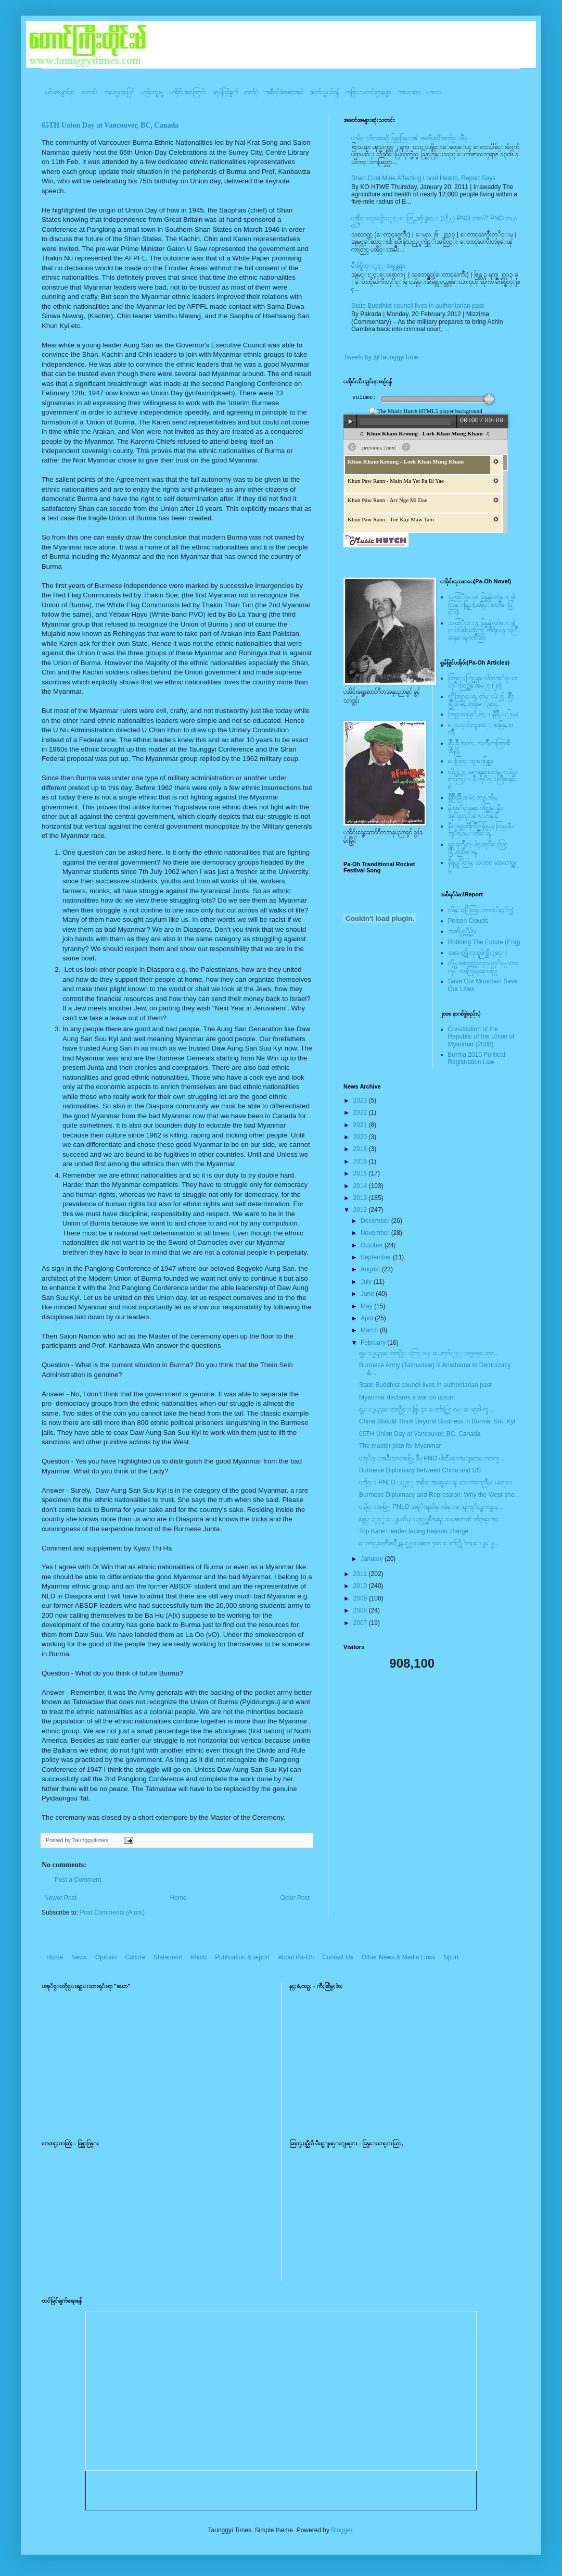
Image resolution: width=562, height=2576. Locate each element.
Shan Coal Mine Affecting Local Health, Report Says (423, 178)
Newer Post (60, 1898)
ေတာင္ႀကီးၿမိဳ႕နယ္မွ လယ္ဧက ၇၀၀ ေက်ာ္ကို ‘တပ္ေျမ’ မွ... (429, 1543)
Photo (198, 1957)
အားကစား (409, 92)
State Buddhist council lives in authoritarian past (417, 305)
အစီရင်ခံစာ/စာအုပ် (283, 92)
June (368, 1293)
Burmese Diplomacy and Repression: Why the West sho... (439, 1494)
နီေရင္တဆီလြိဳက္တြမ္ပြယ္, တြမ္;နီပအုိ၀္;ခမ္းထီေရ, (481, 829)
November (376, 1232)
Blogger (341, 2530)
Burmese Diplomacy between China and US (420, 1470)
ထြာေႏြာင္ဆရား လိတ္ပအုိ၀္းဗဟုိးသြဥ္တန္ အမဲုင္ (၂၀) (482, 681)
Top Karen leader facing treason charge (413, 1531)
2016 (361, 1161)
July (367, 1281)
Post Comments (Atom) (112, 1912)
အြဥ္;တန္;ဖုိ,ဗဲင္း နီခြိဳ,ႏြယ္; (483, 714)
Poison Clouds (468, 920)
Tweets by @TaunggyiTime (380, 357)
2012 (361, 1210)
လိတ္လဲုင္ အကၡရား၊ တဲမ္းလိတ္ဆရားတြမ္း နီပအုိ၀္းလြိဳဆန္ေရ (483, 779)
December (376, 1220)
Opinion (106, 1957)
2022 (361, 1112)
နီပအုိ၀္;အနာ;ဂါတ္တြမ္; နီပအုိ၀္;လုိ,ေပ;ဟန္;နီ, (475, 811)
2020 (361, 1137)
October (373, 1245)
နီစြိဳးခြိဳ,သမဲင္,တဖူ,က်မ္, (473, 797)
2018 (361, 1149)
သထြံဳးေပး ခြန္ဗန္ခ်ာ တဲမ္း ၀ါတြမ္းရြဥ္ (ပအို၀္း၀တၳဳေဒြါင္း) (481, 604)
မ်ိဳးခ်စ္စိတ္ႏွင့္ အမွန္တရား (378, 265)
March (370, 1330)
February (374, 1342)
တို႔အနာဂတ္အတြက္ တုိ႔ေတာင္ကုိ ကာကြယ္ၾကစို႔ (483, 966)
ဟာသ (434, 92)
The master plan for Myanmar (400, 1445)
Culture (135, 1957)
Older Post (295, 1898)
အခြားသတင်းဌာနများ (368, 92)
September (377, 1257)
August (371, 1269)
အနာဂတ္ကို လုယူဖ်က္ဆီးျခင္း (477, 952)
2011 (361, 1574)
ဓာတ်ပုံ (251, 92)
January (373, 1558)
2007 (361, 1623)
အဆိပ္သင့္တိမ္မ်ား (462, 931)
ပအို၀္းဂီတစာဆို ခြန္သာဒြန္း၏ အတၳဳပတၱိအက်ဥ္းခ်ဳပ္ (409, 138)
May (367, 1306)
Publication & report (242, 1957)
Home (178, 1898)
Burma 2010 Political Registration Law (476, 1058)
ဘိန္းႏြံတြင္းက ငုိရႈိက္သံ (481, 910)
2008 (361, 1610)
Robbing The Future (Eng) (484, 942)
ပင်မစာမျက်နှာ (59, 92)
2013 (361, 1198)
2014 (361, 1186)
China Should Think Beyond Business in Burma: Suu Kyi (437, 1421)
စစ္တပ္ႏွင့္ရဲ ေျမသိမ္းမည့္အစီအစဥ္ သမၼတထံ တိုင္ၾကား (428, 1519)
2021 (361, 1125)
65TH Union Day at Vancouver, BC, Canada (110, 125)
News (79, 1957)
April (368, 1318)
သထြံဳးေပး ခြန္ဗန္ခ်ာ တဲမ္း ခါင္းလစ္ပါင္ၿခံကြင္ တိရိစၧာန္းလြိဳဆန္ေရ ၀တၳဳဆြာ (482, 630)
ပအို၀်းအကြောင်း (188, 92)
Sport (451, 1957)
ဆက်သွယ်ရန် (324, 92)
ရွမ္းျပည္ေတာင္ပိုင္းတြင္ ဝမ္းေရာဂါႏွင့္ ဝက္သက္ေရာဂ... (429, 1353)
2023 (361, 1100)
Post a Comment (78, 1879)
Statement (168, 1957)
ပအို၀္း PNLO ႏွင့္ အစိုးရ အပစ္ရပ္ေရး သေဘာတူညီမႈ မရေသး (436, 1482)
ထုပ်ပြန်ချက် (225, 92)
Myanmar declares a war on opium (407, 1397)
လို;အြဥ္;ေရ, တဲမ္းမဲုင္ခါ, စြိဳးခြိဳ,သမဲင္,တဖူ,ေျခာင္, (481, 700)
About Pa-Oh (296, 1957)
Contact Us (337, 1957)
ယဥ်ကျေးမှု (151, 92)
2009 (361, 1598)
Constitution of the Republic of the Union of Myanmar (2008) (481, 1037)
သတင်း (89, 92)
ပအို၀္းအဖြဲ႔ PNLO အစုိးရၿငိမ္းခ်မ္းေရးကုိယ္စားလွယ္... (431, 1506)
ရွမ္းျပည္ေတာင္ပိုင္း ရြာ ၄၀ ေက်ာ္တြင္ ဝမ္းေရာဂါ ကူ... (426, 1409)
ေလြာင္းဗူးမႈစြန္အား (471, 761)
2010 (361, 1586)
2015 (361, 1173)
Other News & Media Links (399, 1957)
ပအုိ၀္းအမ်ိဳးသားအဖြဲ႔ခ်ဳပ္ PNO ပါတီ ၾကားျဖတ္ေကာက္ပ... (431, 1458)
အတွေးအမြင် (119, 92)
